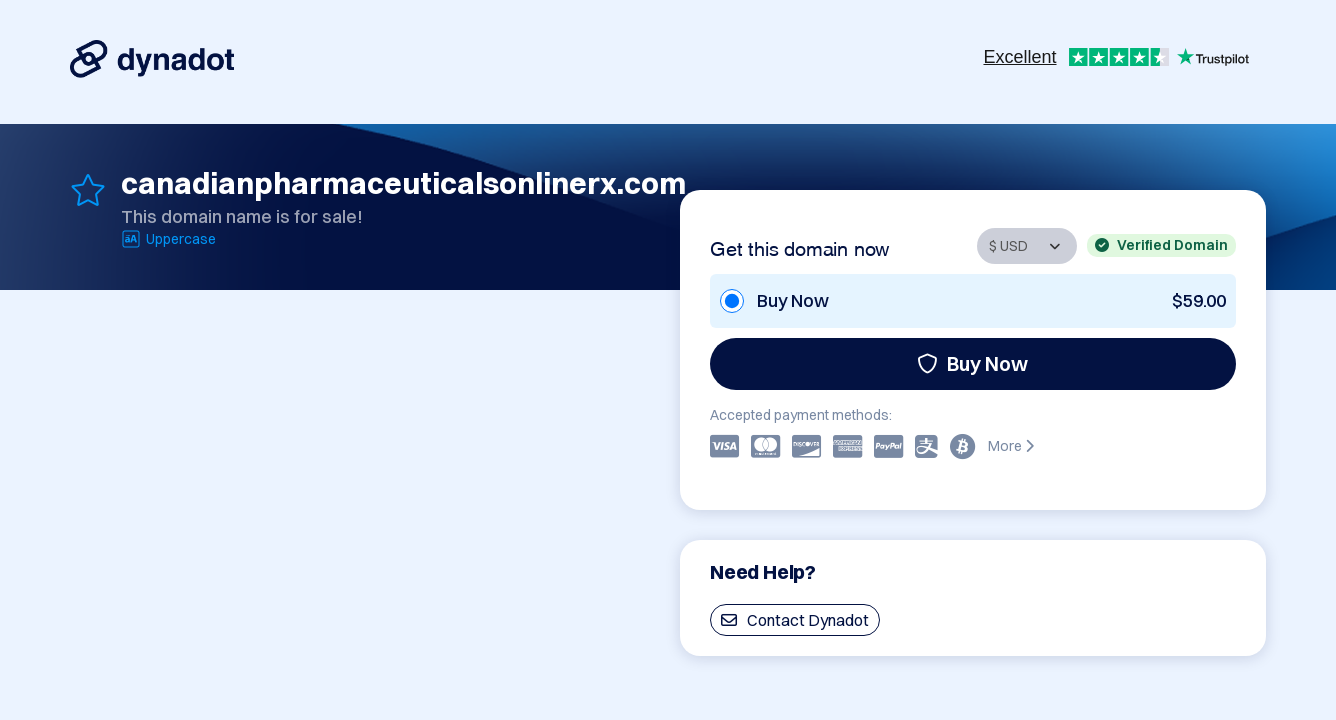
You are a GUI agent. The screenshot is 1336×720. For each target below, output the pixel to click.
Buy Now (972, 363)
